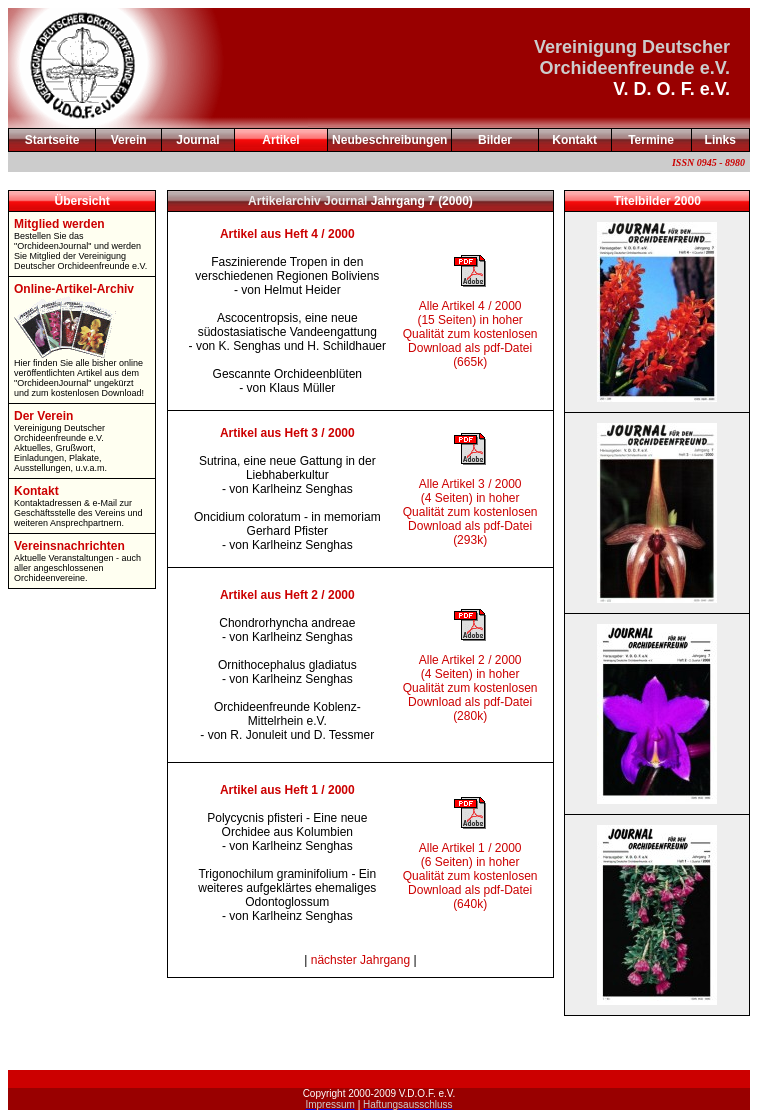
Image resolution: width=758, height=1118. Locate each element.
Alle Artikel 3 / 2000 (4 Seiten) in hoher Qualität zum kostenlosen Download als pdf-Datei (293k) (470, 512)
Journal (197, 140)
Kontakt (574, 140)
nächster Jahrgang (360, 960)
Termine (651, 140)
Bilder (495, 140)
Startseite (52, 140)
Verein (129, 140)
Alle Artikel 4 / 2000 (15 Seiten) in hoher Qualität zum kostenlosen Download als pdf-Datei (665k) (470, 334)
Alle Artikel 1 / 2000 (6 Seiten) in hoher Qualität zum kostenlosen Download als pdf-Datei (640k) (470, 876)
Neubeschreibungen (389, 140)
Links (720, 140)
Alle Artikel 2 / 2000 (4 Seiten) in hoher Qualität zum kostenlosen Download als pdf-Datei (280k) (470, 688)
